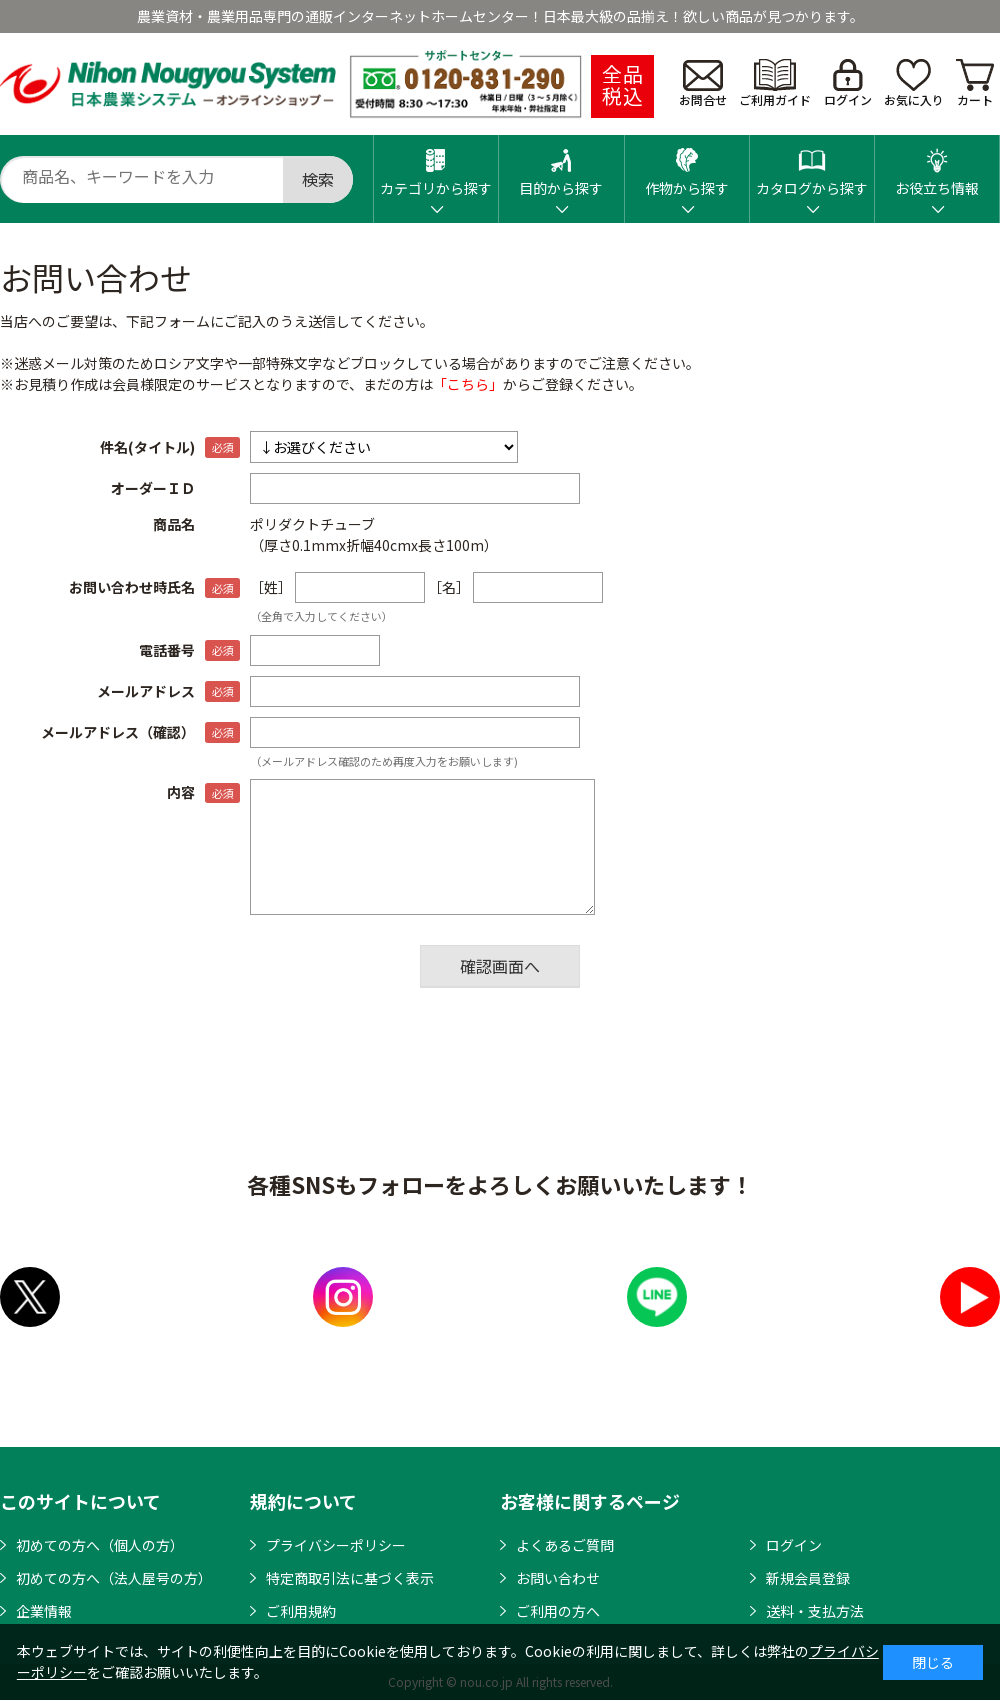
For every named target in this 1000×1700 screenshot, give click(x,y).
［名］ (449, 587)
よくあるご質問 (565, 1545)
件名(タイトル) (147, 447)
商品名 (174, 524)
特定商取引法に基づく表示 (350, 1578)
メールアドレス (146, 691)
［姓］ (271, 587)
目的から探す (561, 166)
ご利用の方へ (558, 1611)
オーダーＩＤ (153, 488)
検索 (318, 179)
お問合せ (703, 84)
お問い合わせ (558, 1578)
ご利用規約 (301, 1611)
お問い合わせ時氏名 (132, 587)
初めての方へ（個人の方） (100, 1545)
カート (975, 83)
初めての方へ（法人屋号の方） (114, 1578)
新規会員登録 (808, 1578)
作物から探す (687, 166)
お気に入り (914, 83)
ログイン (848, 83)
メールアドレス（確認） (118, 732)
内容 (181, 792)
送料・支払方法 (815, 1611)
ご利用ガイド (775, 83)
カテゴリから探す (436, 166)
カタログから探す (812, 166)
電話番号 (167, 650)
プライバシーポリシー (336, 1545)
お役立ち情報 (937, 166)
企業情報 (44, 1611)
